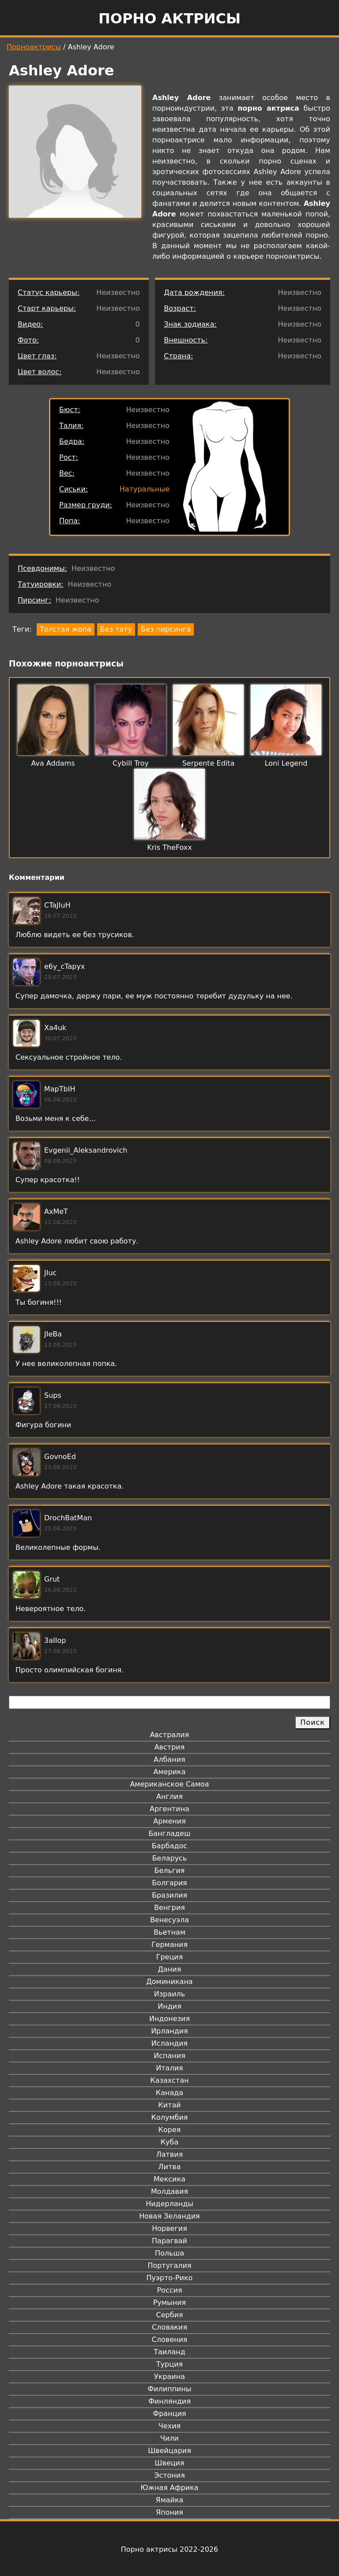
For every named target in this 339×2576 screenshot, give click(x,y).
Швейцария (169, 2450)
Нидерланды (169, 2204)
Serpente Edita (208, 763)
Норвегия (169, 2228)
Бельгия (169, 1870)
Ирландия (169, 2031)
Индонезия (169, 2018)
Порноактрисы (34, 47)
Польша (169, 2253)
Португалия (169, 2265)
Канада (169, 2092)
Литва (169, 2167)
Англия (169, 1796)
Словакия (169, 2327)
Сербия (169, 2315)
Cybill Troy (131, 763)
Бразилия (169, 1895)
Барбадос (169, 1846)
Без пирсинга (166, 629)
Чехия (169, 2426)
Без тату (116, 629)
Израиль (169, 1994)
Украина (169, 2376)
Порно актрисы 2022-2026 (169, 2549)
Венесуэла (169, 1920)
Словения (170, 2339)
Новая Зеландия (169, 2216)
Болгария (169, 1883)
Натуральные (145, 489)
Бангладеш (169, 1833)
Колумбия (169, 2117)
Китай (169, 2105)
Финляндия (169, 2401)
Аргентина (169, 1809)
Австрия (169, 1747)
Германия (169, 1944)
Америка (170, 1772)
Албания (169, 1759)
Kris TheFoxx (169, 847)
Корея (169, 2130)
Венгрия (169, 1907)
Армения (169, 1821)
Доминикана (169, 1981)
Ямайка (170, 2500)
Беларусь (169, 1858)
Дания (169, 1969)
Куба (170, 2142)
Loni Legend (286, 763)
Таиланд (169, 2352)
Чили (169, 2438)
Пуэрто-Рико (170, 2278)
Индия (169, 2006)
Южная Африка (169, 2487)
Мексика (169, 2179)
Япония (169, 2512)
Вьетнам (169, 1932)
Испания (169, 2055)
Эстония (169, 2475)
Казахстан (169, 2080)
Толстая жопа (65, 629)
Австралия (169, 1735)
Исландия (169, 2043)
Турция (169, 2364)
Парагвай (169, 2241)
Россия (169, 2290)
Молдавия (169, 2191)
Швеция (169, 2463)
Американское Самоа (169, 1784)
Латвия (169, 2154)
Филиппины (169, 2389)
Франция (169, 2413)
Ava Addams (53, 763)
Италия (169, 2068)
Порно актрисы (169, 18)
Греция (169, 1957)
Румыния (169, 2302)
